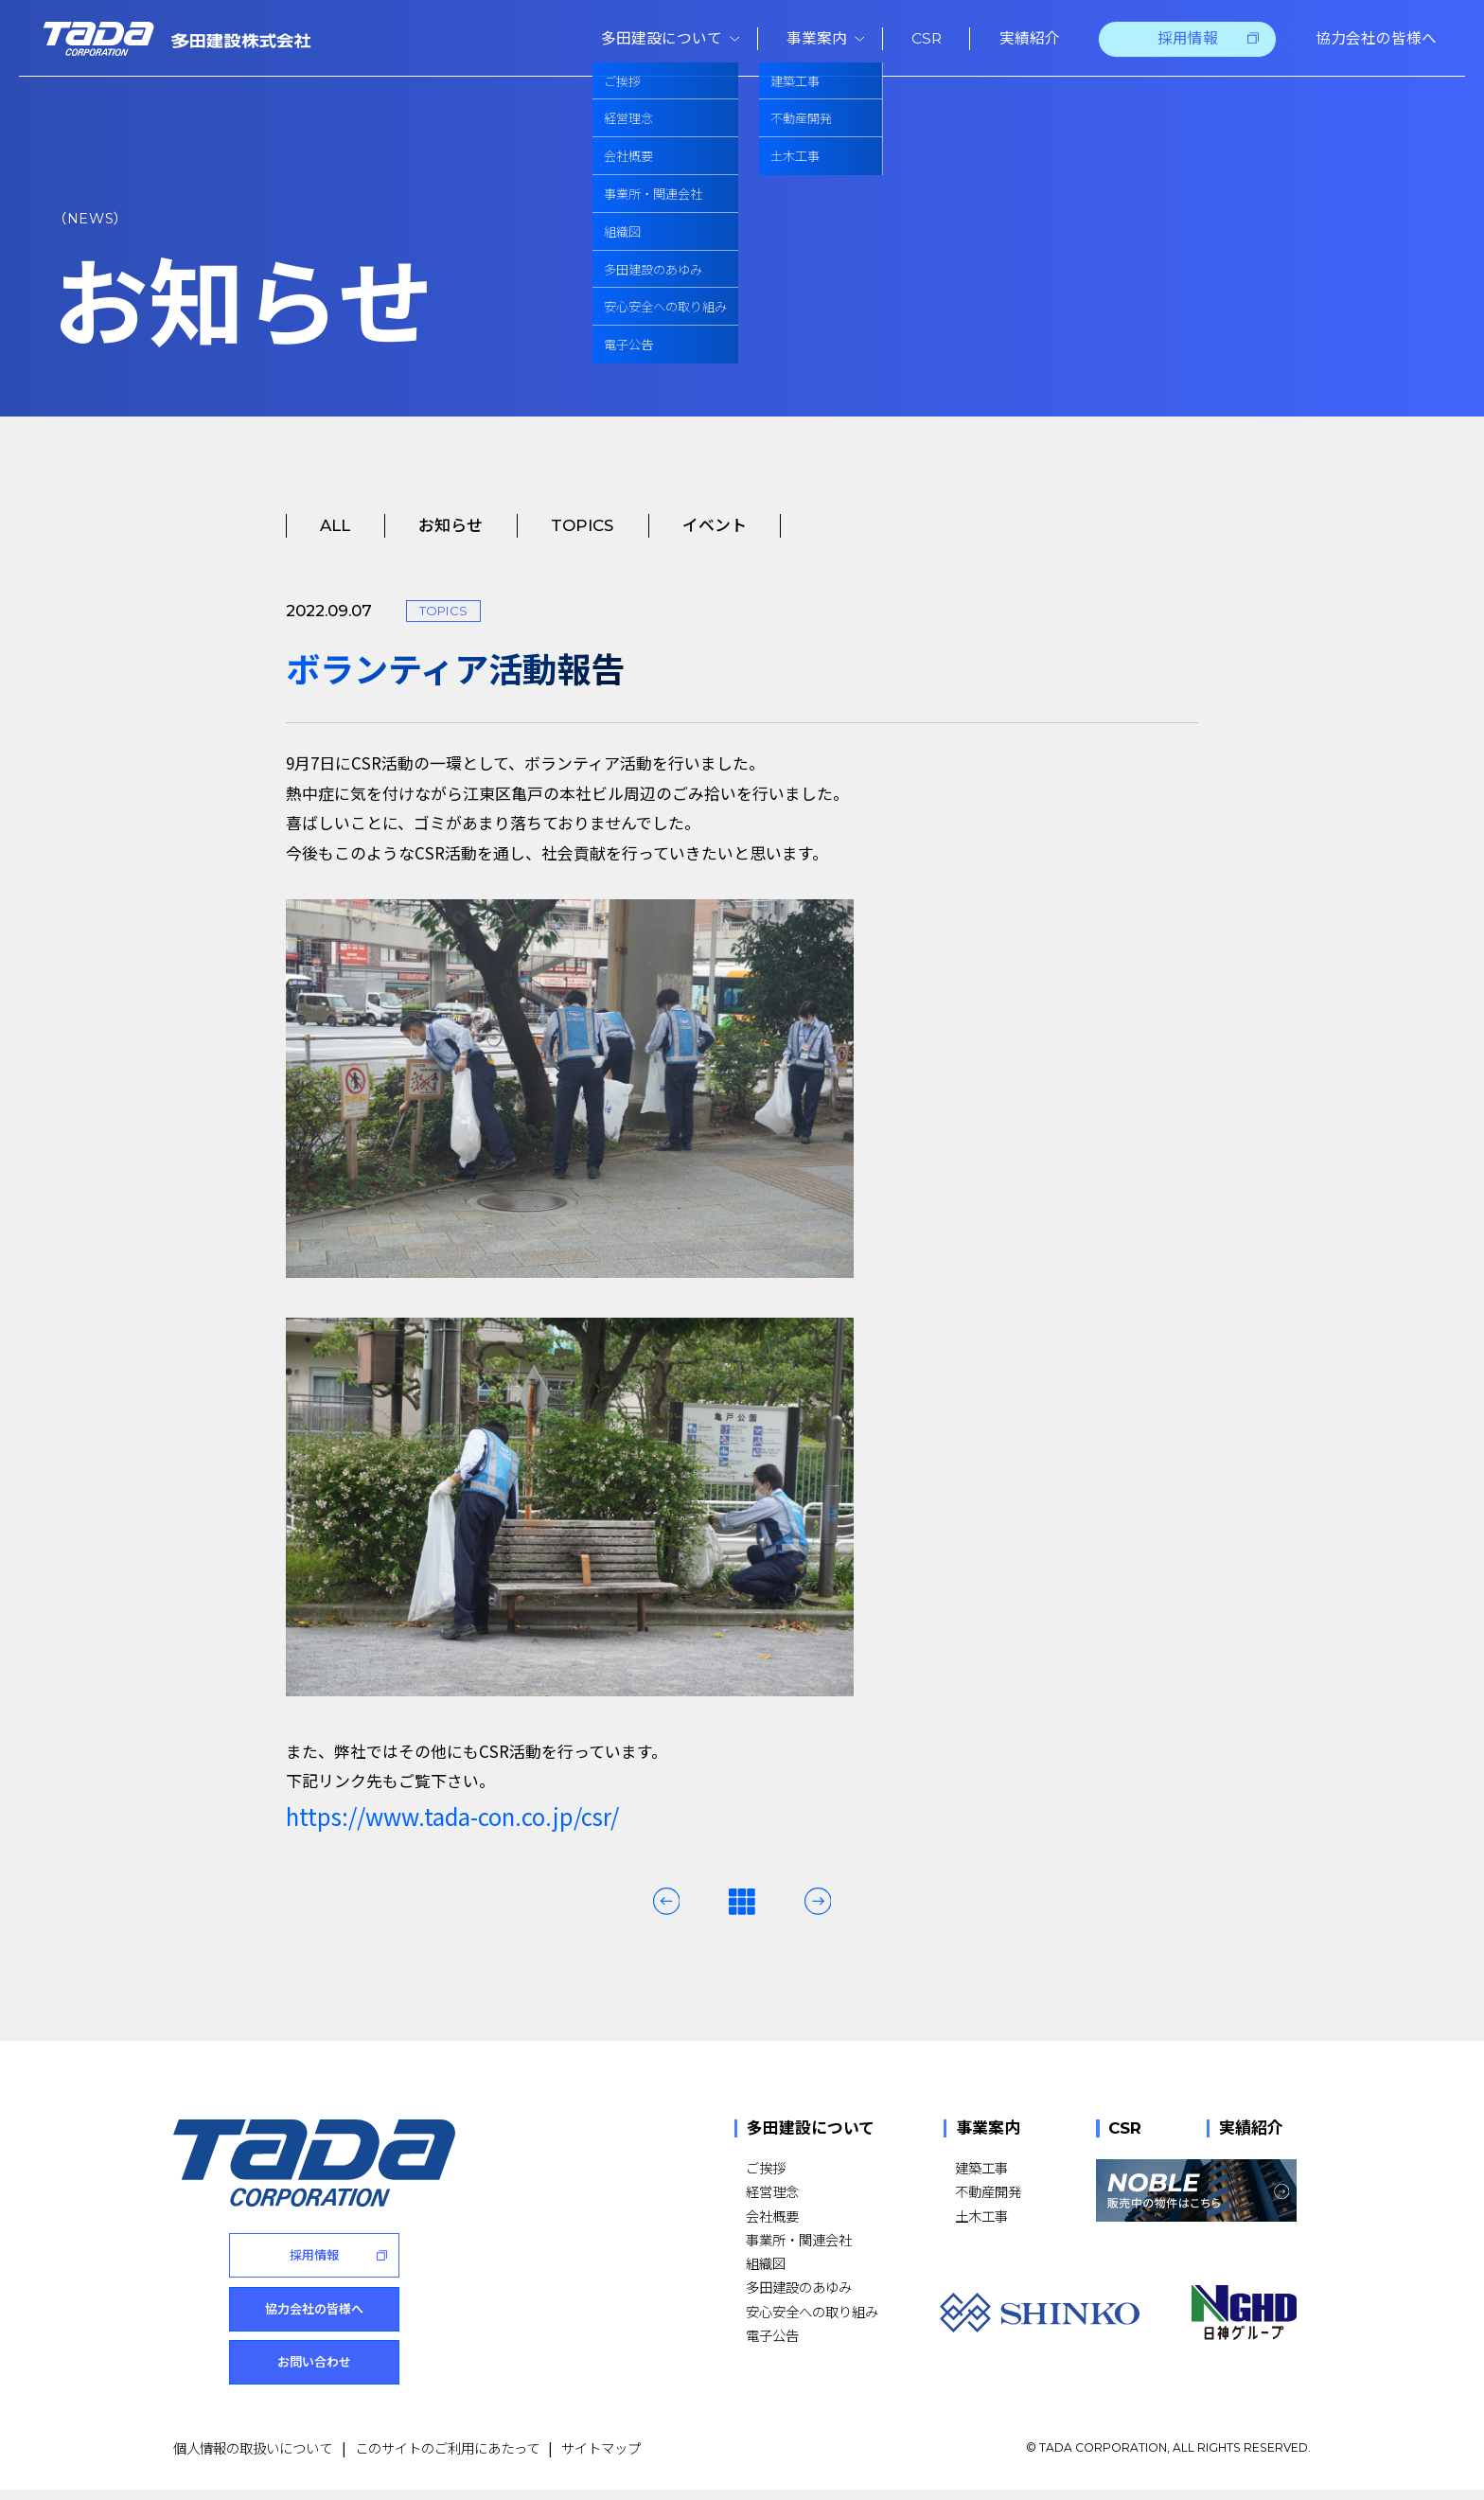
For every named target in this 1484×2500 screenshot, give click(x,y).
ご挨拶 (766, 2167)
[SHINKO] (1040, 2312)
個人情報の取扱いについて (252, 2458)
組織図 (766, 2263)
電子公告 (772, 2335)
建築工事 (981, 2167)
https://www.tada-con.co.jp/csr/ (452, 1816)
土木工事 (981, 2215)
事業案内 (988, 2128)
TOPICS (582, 525)
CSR (1124, 2128)
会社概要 (772, 2215)
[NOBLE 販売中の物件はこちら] (1196, 2190)
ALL (335, 525)
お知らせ (450, 525)
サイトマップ (601, 2458)
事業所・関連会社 (799, 2239)
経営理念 (772, 2191)
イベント (714, 525)
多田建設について (810, 2128)
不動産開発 (988, 2191)
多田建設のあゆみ (799, 2286)
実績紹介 (1251, 2128)
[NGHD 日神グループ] (1244, 2312)
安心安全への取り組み (812, 2311)
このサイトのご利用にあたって (447, 2458)
